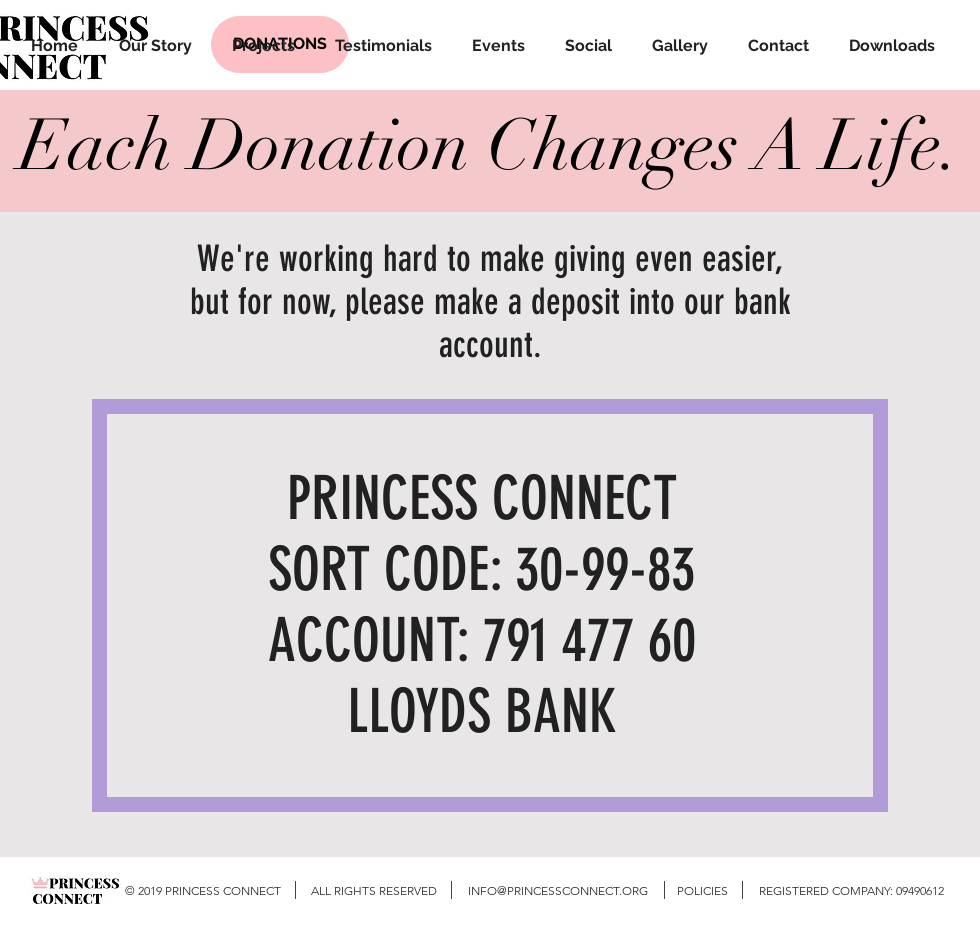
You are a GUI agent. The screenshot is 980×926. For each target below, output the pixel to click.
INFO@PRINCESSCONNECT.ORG (558, 890)
